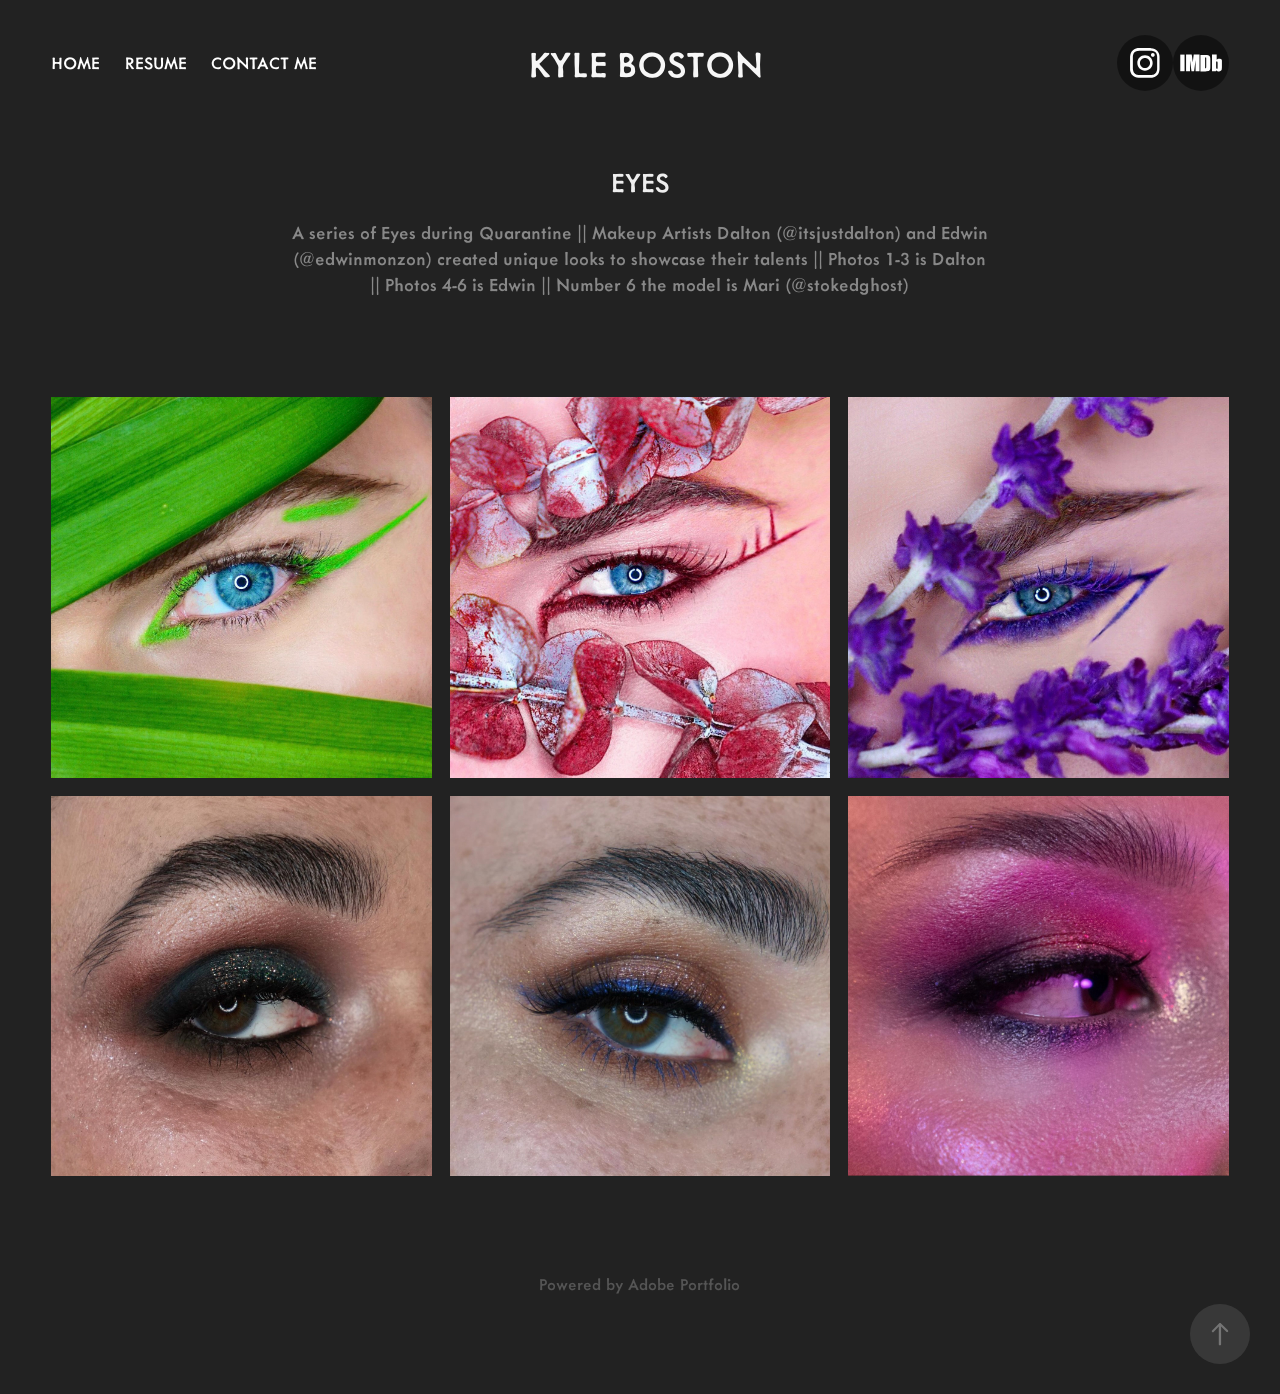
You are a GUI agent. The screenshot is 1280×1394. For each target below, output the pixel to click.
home (75, 62)
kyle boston (645, 62)
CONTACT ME (264, 62)
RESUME (156, 62)
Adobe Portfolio (684, 1283)
